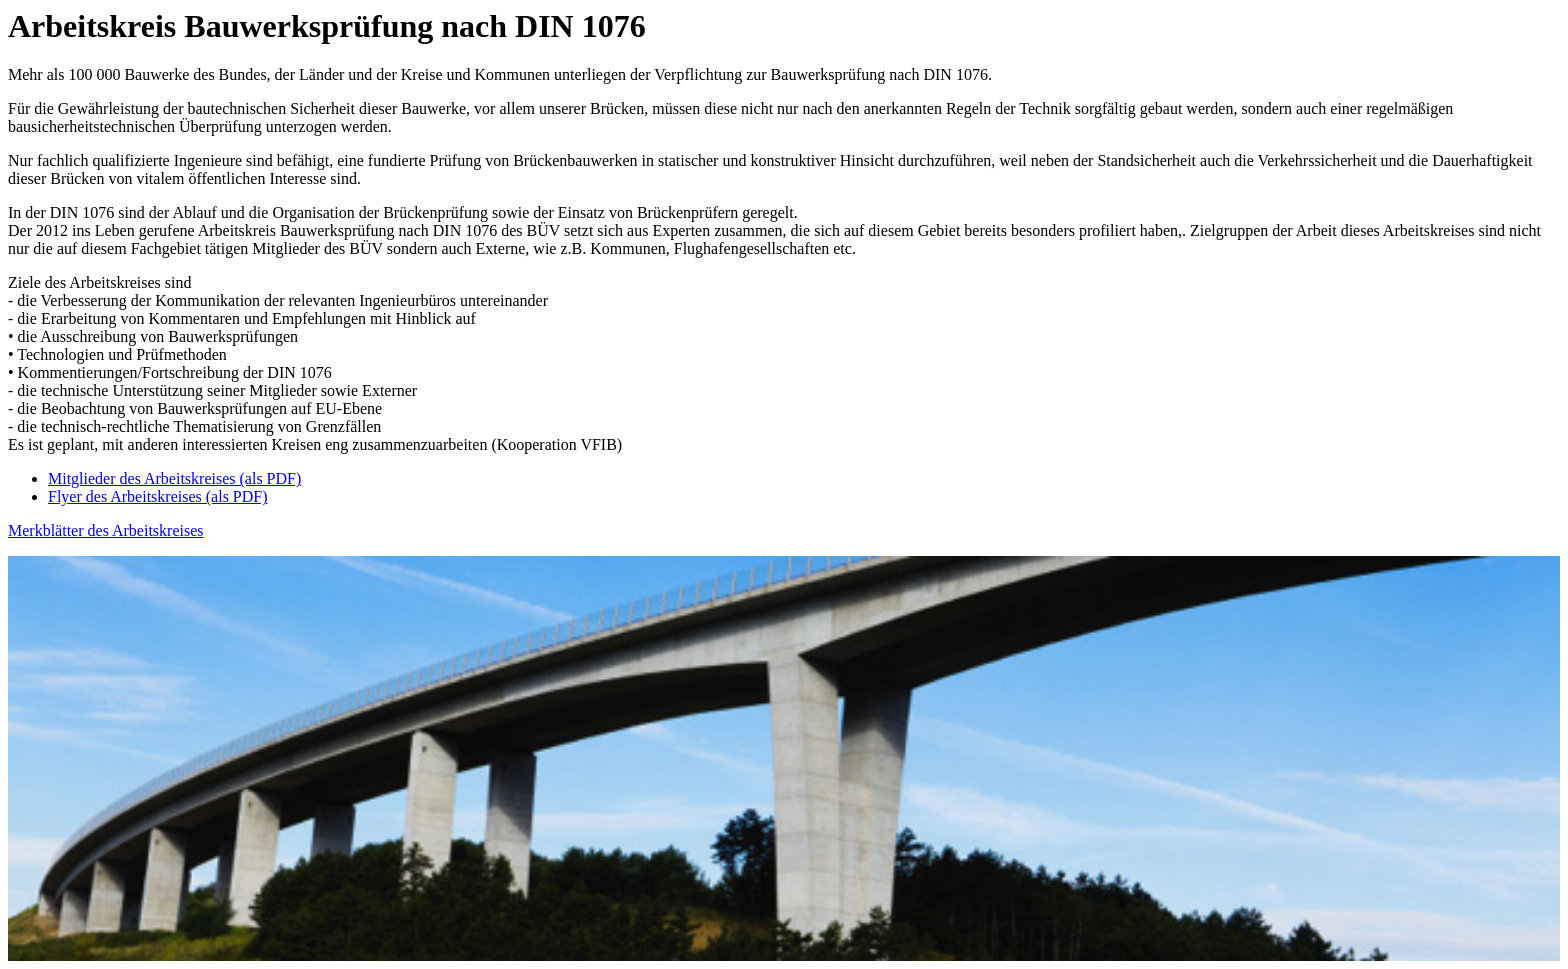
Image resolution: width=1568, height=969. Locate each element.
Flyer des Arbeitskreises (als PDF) (158, 496)
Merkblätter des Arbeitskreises (106, 530)
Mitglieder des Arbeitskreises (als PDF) (174, 478)
